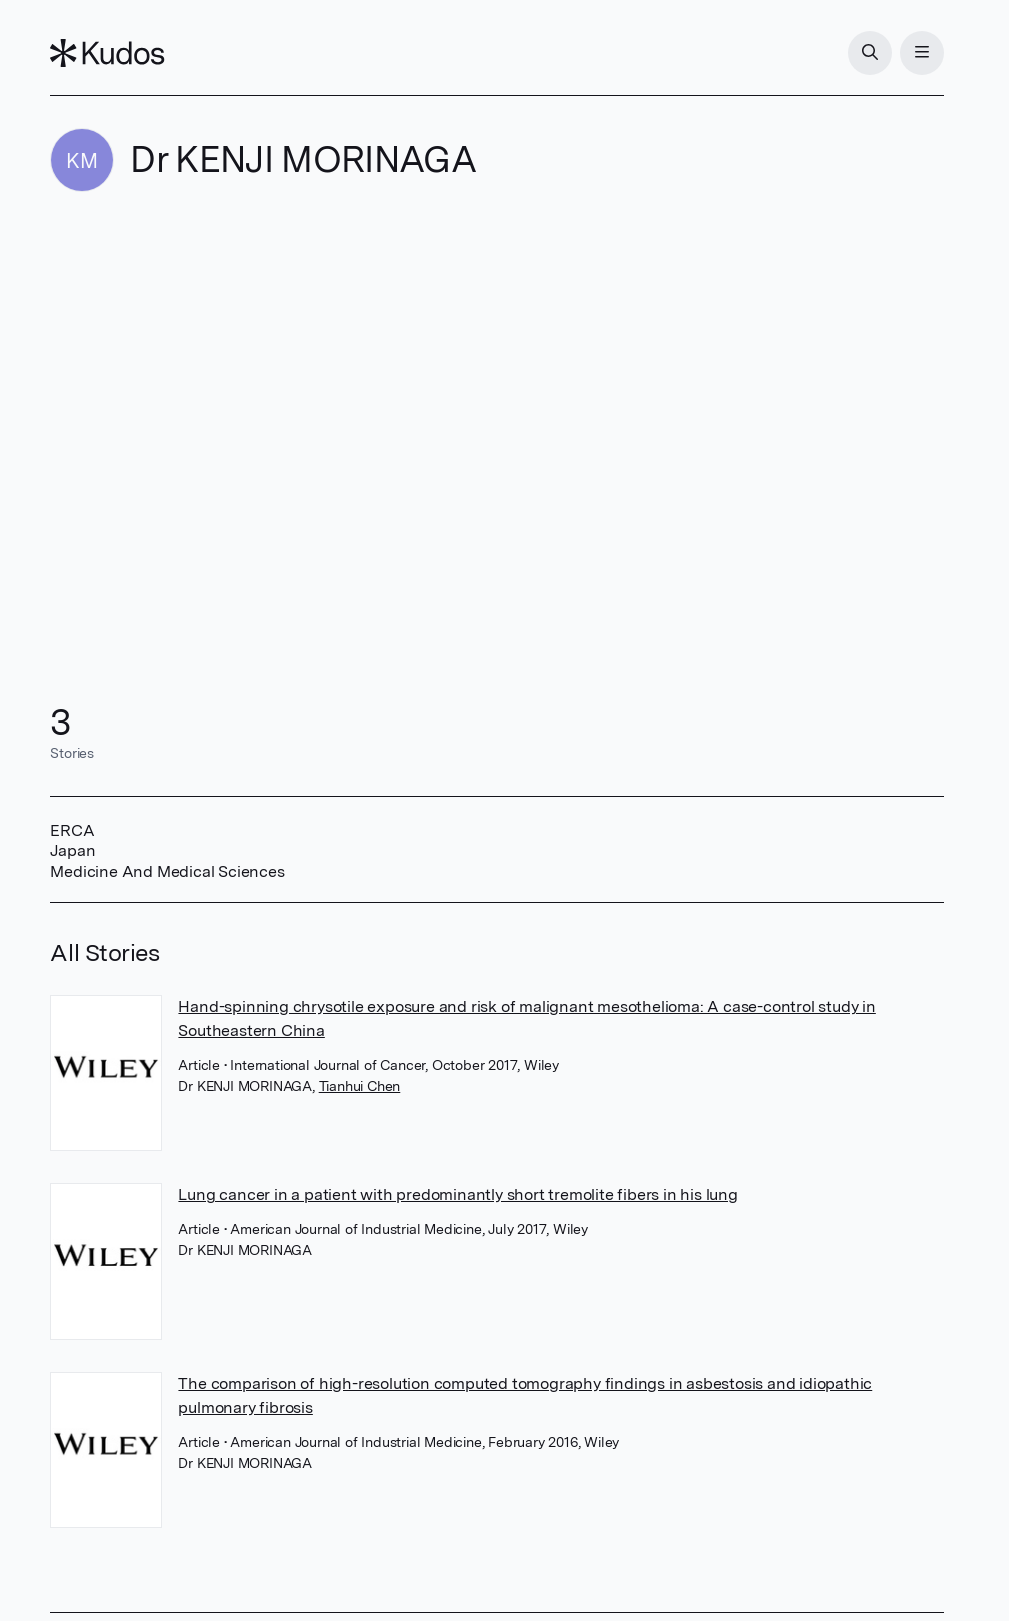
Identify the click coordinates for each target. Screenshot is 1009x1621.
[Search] (870, 53)
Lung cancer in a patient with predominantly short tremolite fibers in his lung (457, 1194)
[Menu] (922, 53)
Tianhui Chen (360, 1086)
